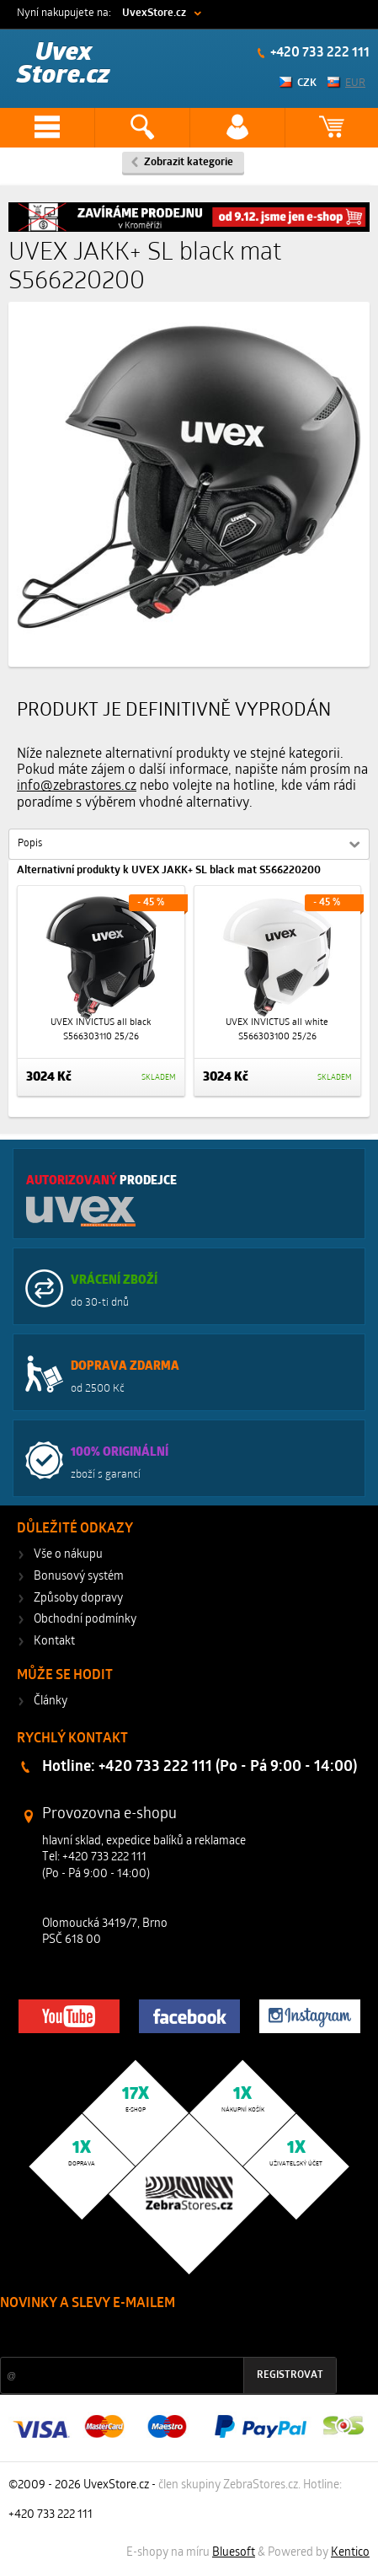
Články (50, 1701)
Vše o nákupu (68, 1554)
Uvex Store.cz (63, 64)
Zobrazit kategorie (188, 162)
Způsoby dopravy (78, 1598)
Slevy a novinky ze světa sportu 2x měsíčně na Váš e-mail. (144, 2335)
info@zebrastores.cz (76, 786)
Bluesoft (233, 2552)
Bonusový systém (79, 1576)
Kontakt (54, 1641)
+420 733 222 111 (319, 53)
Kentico (350, 2552)
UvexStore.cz (154, 13)
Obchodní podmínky (85, 1619)
